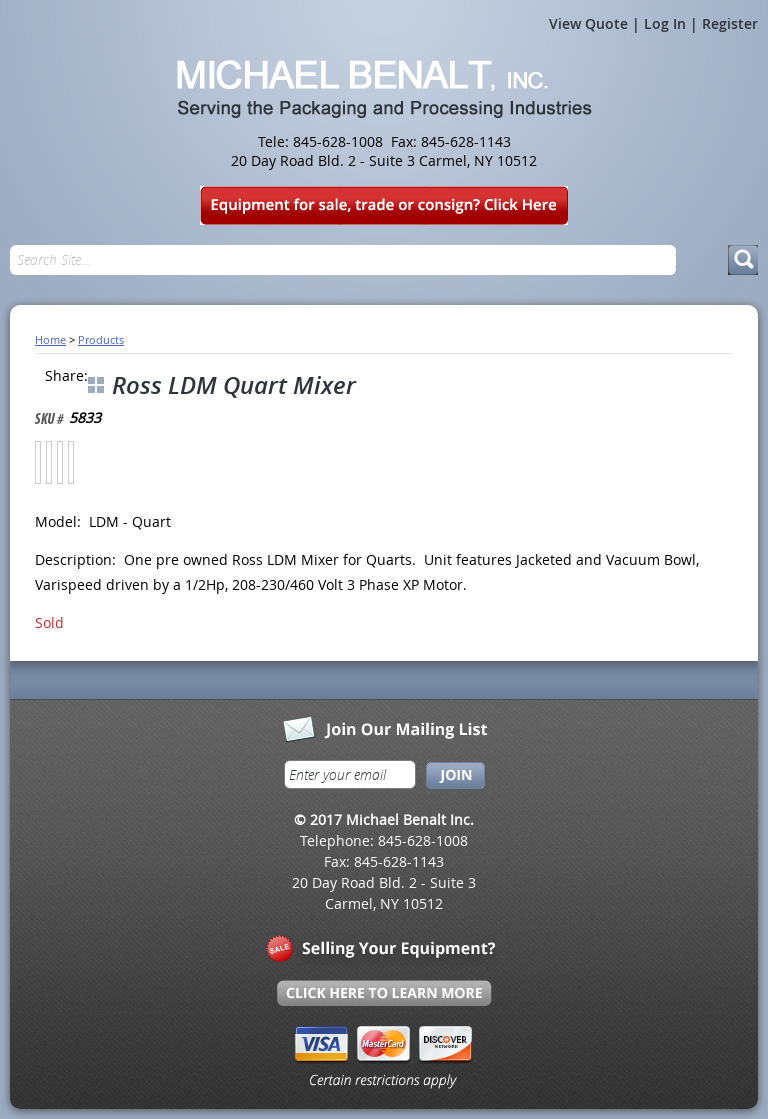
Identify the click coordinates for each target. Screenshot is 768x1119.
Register (730, 23)
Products (101, 339)
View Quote (588, 23)
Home (50, 339)
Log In (665, 23)
